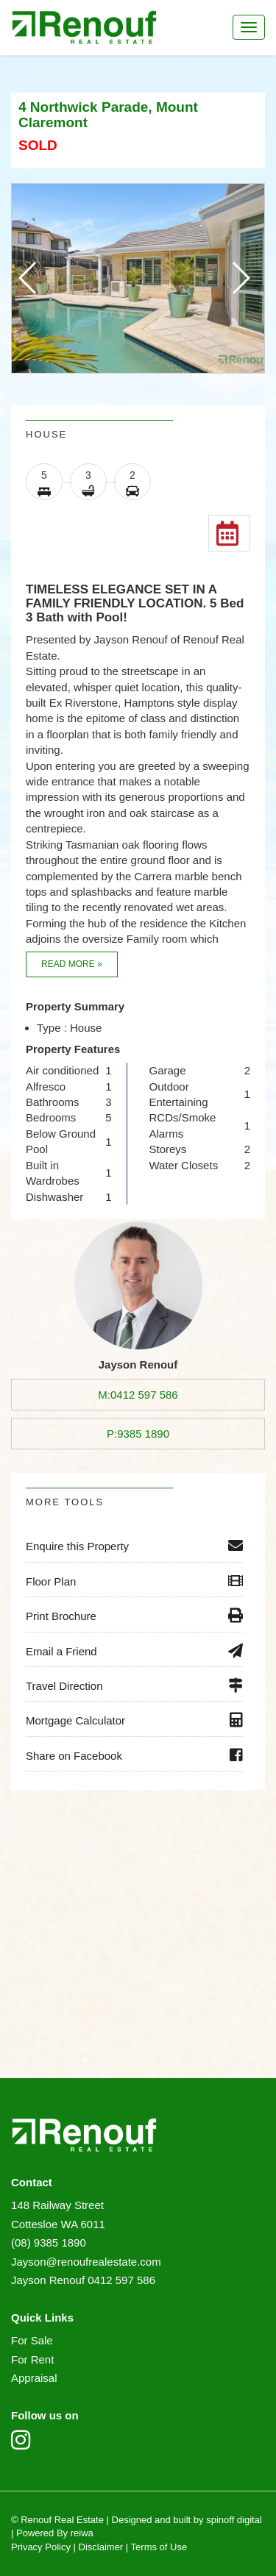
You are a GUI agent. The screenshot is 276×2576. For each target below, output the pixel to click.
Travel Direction (134, 1685)
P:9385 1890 (138, 1433)
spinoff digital (234, 2519)
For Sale (32, 2340)
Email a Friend (134, 1651)
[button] (240, 278)
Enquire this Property (134, 1545)
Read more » (71, 964)
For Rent (32, 2359)
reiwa (80, 2532)
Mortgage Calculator (134, 1720)
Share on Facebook (134, 1755)
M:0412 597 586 (137, 1394)
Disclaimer (101, 2546)
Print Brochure (134, 1615)
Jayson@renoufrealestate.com (86, 2261)
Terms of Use (159, 2546)
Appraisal (34, 2378)
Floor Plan (134, 1581)
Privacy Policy (41, 2546)
